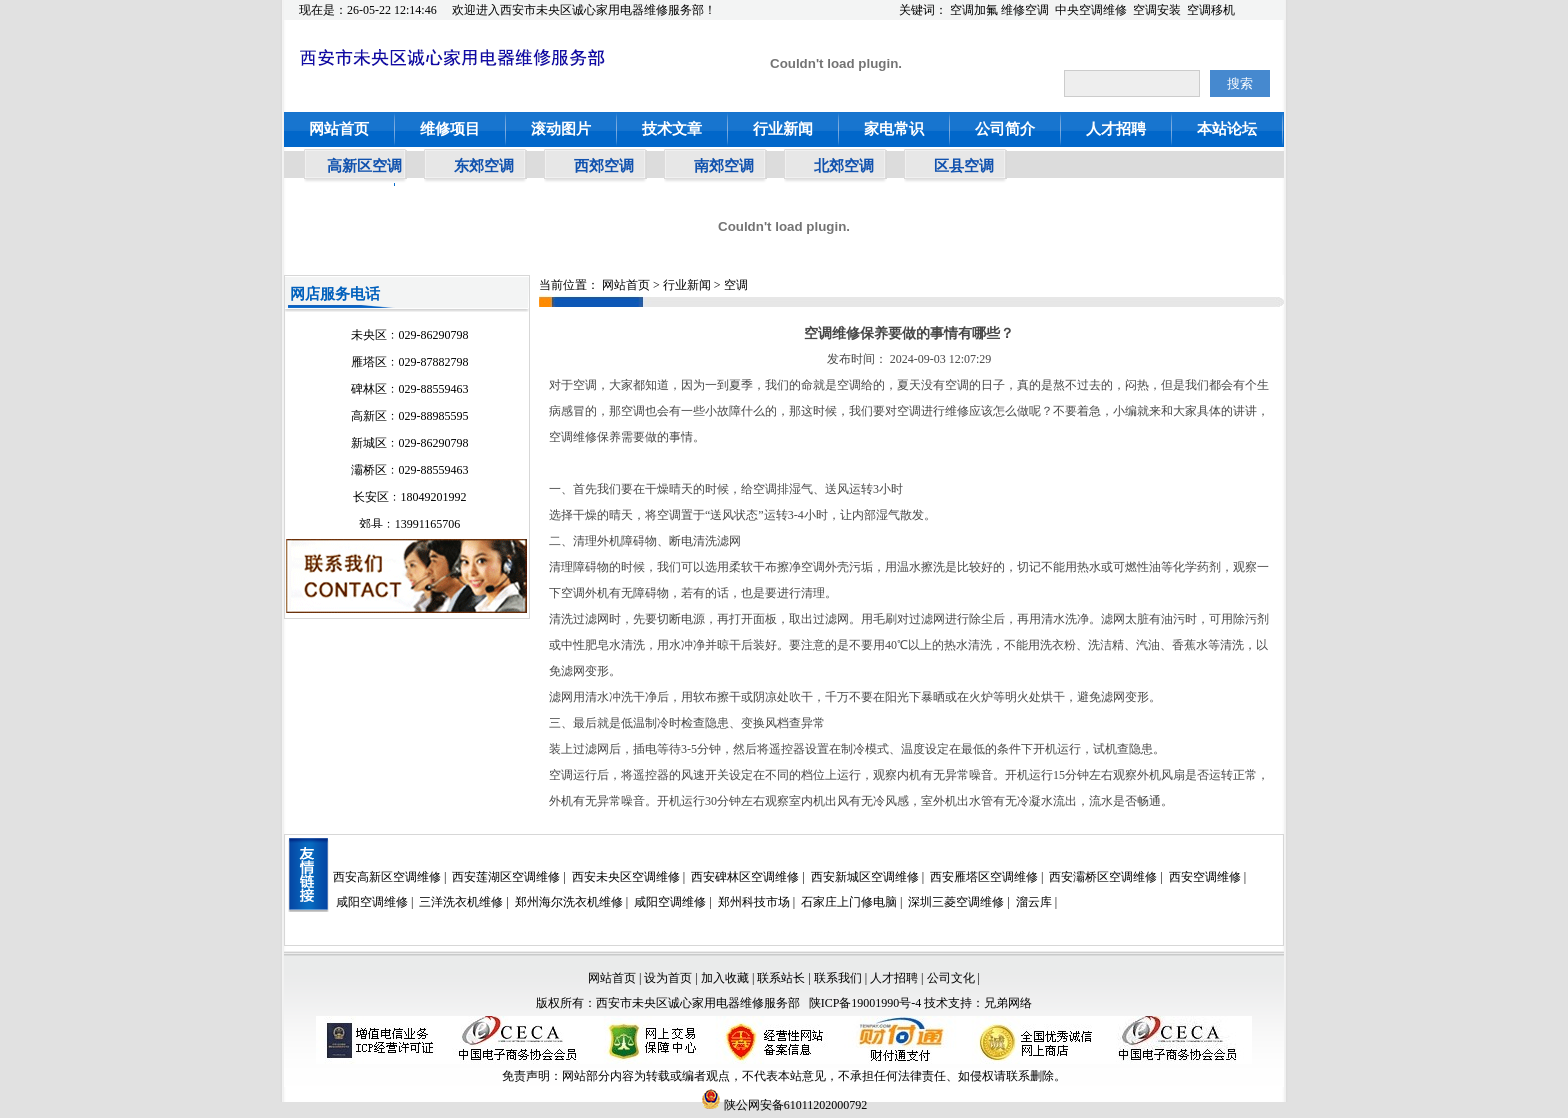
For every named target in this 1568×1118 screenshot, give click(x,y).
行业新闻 (783, 129)
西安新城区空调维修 (865, 877)
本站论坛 (1227, 129)
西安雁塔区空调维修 (984, 877)
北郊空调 (844, 166)
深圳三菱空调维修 (956, 902)
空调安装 (1157, 10)
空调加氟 (974, 10)
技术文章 (672, 129)
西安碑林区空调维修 (745, 877)
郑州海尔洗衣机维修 (569, 902)
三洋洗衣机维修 (461, 902)
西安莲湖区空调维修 (506, 877)
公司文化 (951, 978)
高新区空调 (364, 166)
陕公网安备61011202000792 (784, 1105)
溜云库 (1034, 902)
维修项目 (450, 129)
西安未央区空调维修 (626, 877)
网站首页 (339, 129)
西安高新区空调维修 (387, 877)
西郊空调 (604, 166)
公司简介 (1005, 129)
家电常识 (894, 129)
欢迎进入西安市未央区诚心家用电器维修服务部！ (584, 10)
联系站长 (782, 978)
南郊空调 (724, 166)
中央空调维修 (1091, 10)
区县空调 (964, 166)
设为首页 (668, 978)
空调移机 (1211, 10)
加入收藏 (725, 978)
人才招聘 (1116, 129)
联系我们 (838, 978)
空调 (736, 285)
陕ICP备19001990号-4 (865, 1003)
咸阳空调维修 (372, 902)
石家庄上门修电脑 (849, 902)
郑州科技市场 (754, 902)
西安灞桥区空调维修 (1103, 877)
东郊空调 (484, 166)
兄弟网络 (1008, 1003)
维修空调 (1025, 10)
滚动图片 (561, 129)
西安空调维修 (1205, 877)
